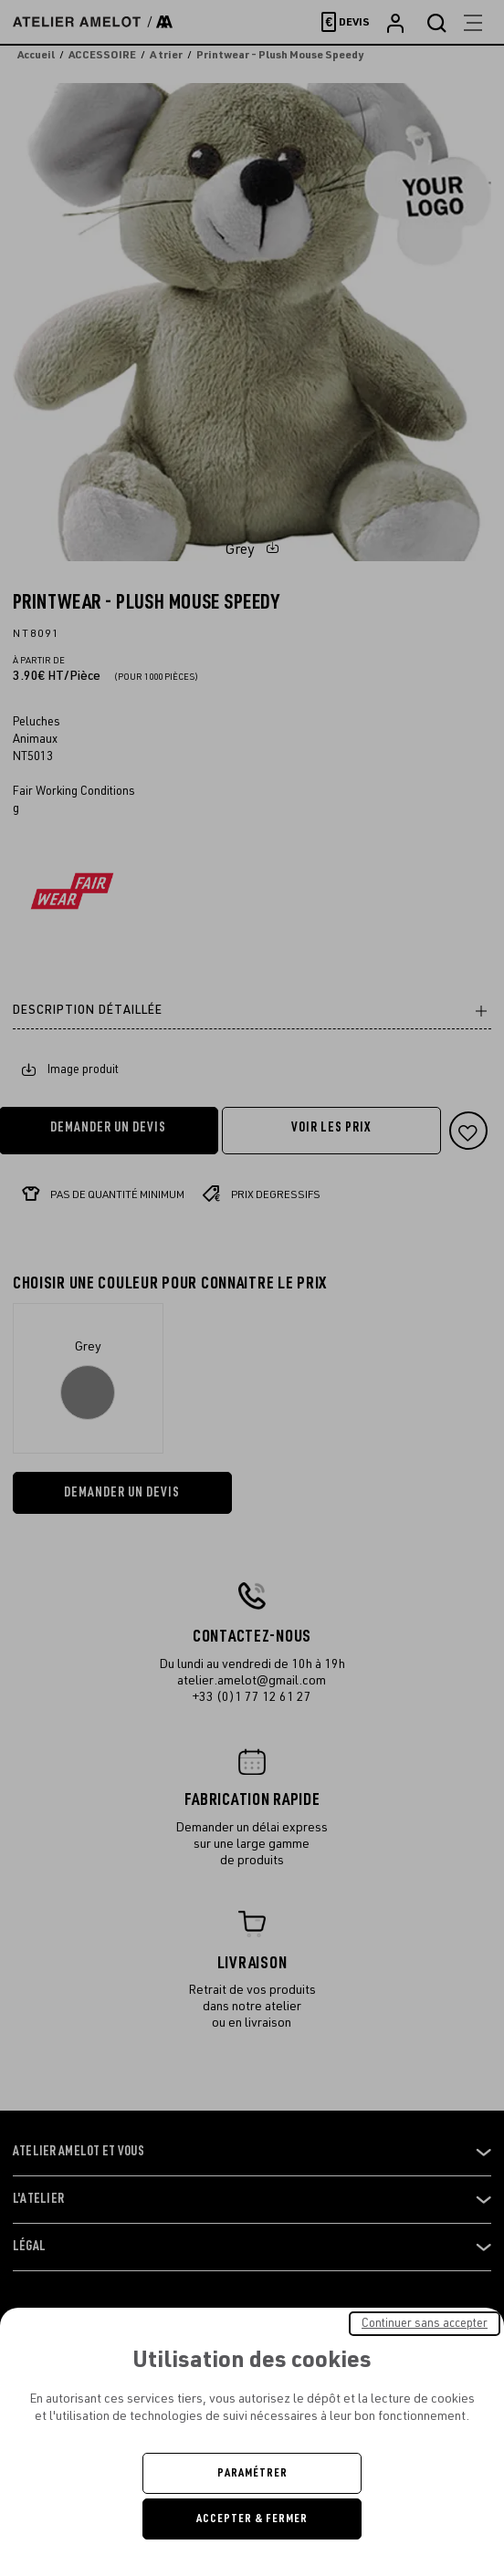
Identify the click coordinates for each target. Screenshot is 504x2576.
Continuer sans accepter (425, 2323)
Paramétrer (252, 2473)
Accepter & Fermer (252, 2518)
